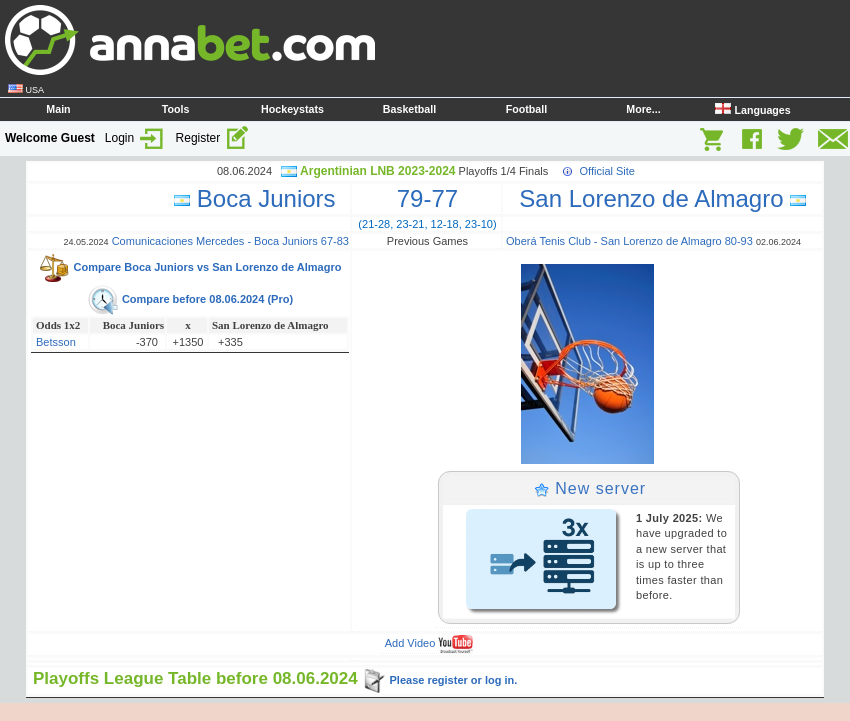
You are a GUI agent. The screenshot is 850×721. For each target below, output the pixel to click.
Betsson (56, 342)
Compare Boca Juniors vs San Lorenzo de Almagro (189, 267)
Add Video (429, 643)
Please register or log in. (439, 680)
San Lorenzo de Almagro (656, 198)
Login (135, 138)
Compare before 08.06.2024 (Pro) (190, 299)
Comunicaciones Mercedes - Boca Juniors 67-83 (230, 241)
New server (590, 488)
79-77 (427, 198)
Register (213, 138)
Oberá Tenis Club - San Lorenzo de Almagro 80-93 (629, 241)
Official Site (607, 171)
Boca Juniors (261, 198)
